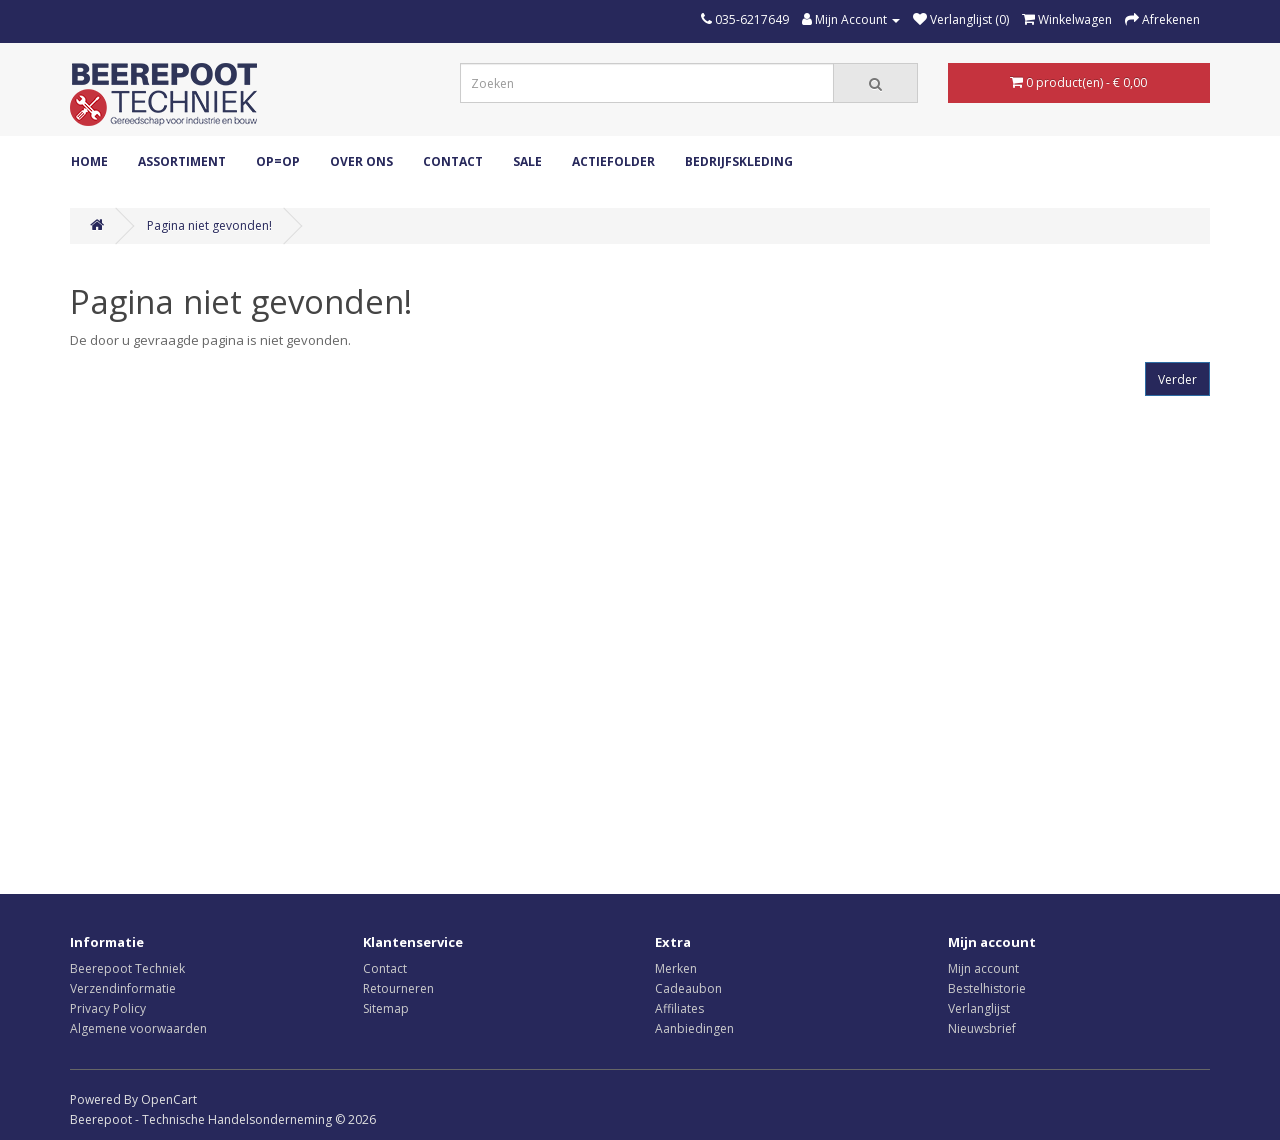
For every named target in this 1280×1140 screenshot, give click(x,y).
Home (89, 161)
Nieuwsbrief (982, 1028)
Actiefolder (613, 161)
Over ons (361, 161)
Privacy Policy (108, 1008)
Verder (1177, 379)
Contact (453, 161)
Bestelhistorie (987, 988)
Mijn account (983, 968)
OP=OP (278, 161)
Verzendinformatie (123, 988)
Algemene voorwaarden (138, 1028)
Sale (527, 161)
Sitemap (386, 1008)
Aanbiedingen (694, 1028)
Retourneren (398, 988)
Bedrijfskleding (739, 161)
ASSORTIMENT (182, 161)
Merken (676, 968)
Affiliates (679, 1008)
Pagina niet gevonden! (209, 225)
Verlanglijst (979, 1008)
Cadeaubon (688, 988)
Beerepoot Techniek (127, 968)
